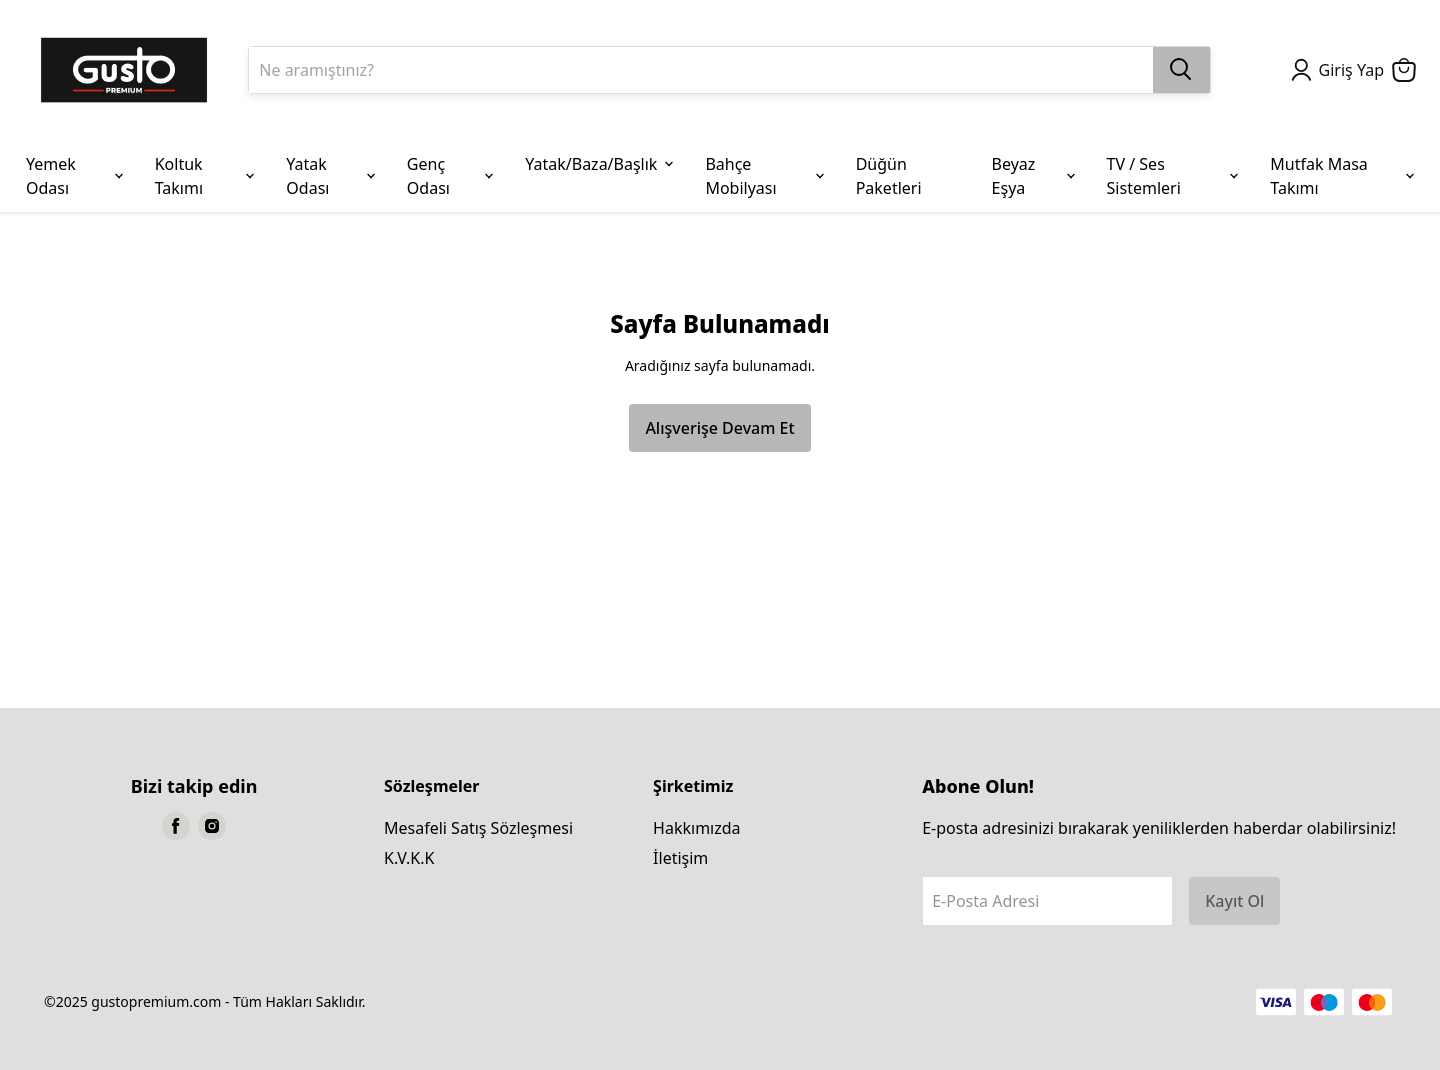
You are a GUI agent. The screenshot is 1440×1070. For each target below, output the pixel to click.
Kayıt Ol (1234, 901)
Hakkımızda (696, 828)
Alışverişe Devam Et (719, 428)
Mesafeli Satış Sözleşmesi (478, 828)
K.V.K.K (409, 858)
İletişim (680, 858)
